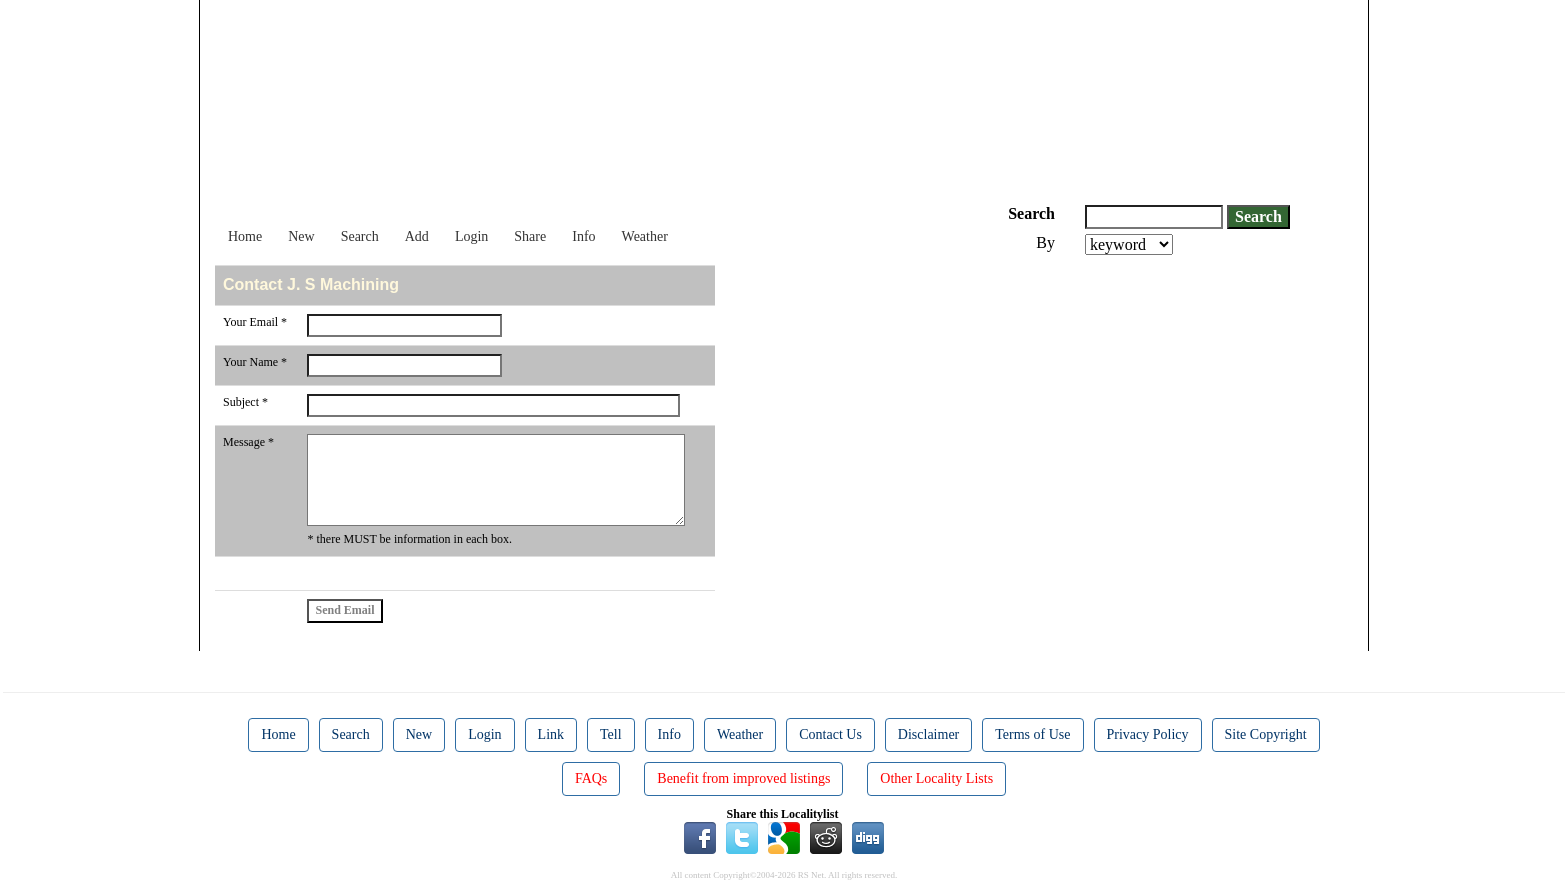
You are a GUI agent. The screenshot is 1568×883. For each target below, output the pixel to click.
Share (530, 236)
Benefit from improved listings (743, 778)
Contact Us (830, 734)
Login (471, 236)
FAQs (591, 778)
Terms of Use (1032, 734)
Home (245, 236)
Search (360, 236)
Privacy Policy (1148, 734)
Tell (611, 734)
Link (551, 734)
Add (417, 236)
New (301, 236)
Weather (645, 236)
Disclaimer (928, 734)
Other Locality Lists (936, 778)
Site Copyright (1266, 734)
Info (583, 236)
